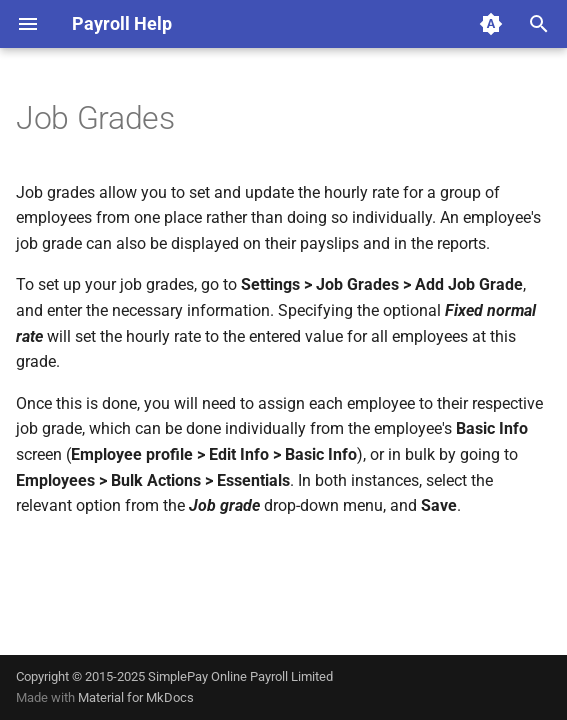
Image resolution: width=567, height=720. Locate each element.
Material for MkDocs (136, 697)
